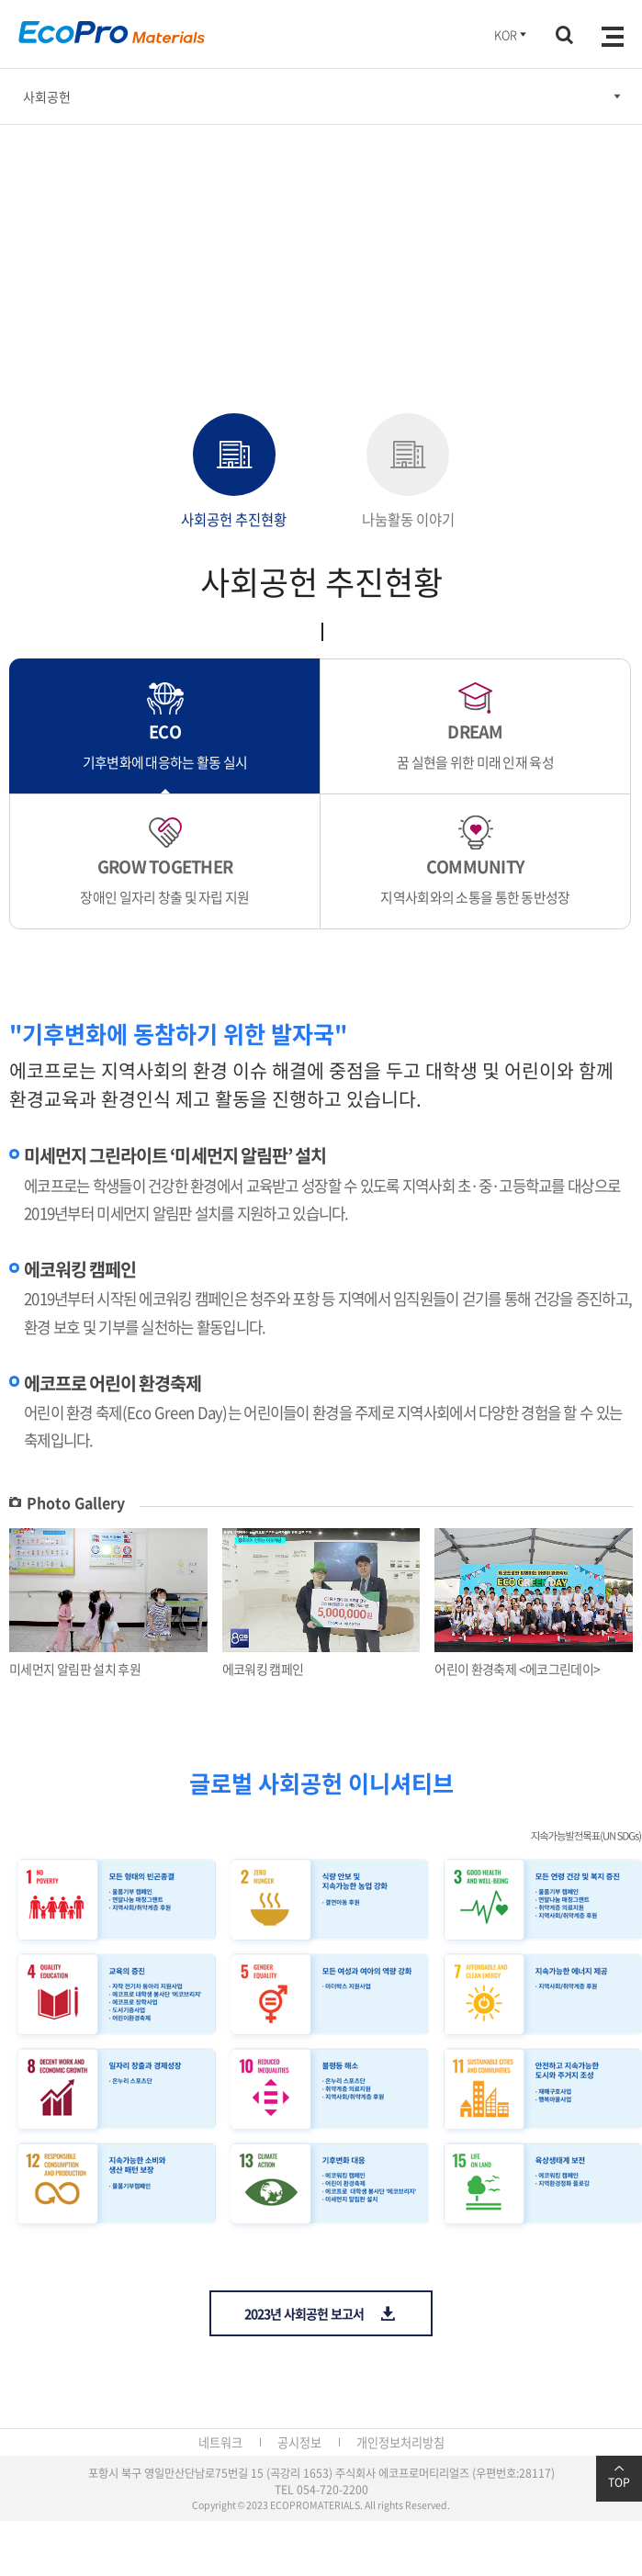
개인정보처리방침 (400, 2442)
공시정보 (299, 2442)
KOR (511, 34)
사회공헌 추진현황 (234, 471)
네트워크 (220, 2442)
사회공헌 (47, 96)
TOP (619, 2477)
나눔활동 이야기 (408, 471)
